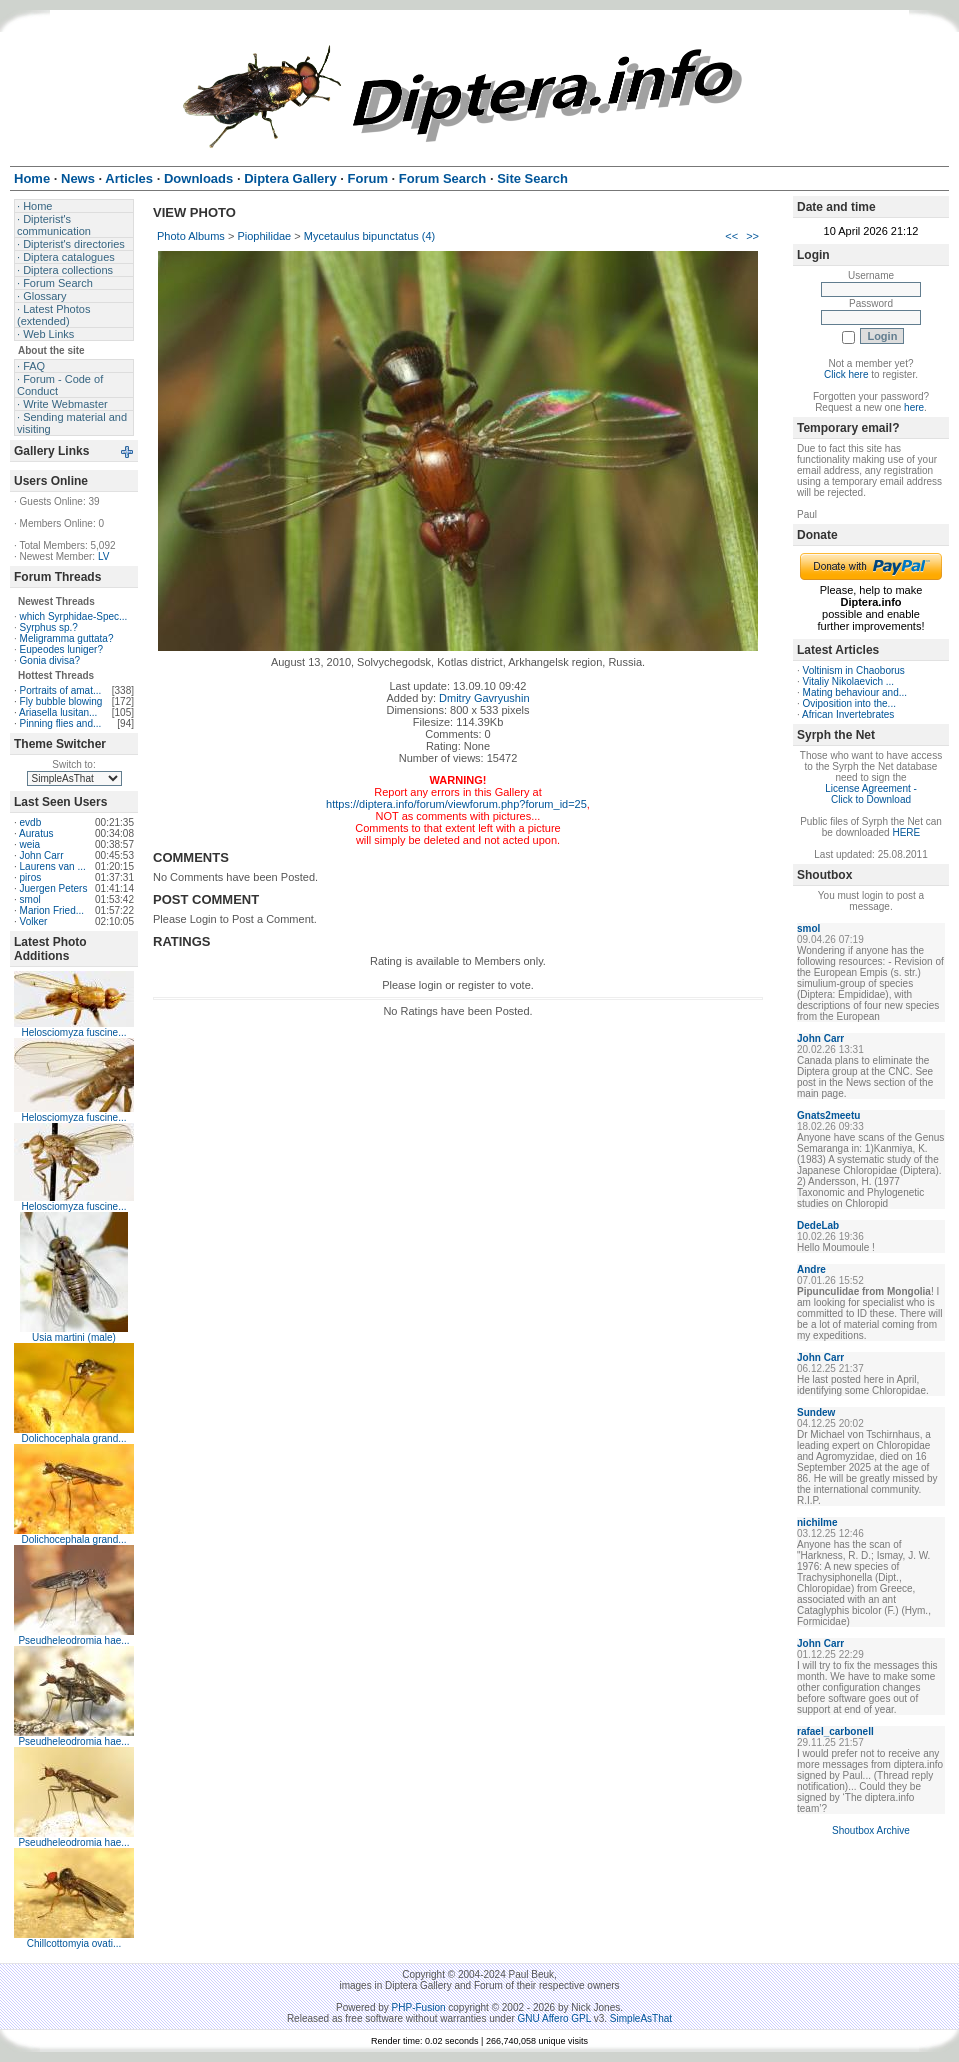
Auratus (36, 833)
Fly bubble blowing (61, 701)
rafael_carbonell (835, 1731)
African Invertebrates (848, 714)
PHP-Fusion (419, 2007)
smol (30, 899)
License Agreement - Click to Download (871, 794)
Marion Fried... (52, 910)
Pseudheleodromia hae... (73, 1640)
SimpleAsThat (641, 2018)
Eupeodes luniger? (61, 649)
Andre (811, 1269)
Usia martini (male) (74, 1337)
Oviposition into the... (849, 703)
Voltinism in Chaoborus (854, 670)
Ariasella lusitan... (58, 712)
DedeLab (818, 1225)
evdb (31, 822)
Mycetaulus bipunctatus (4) (369, 236)
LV (104, 556)
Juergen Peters (54, 888)
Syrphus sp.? (49, 627)
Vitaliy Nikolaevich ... (849, 681)
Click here (846, 374)
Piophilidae (264, 236)
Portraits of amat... (61, 690)
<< (731, 236)
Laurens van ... (53, 866)
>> (752, 236)
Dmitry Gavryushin (484, 698)
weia (30, 844)
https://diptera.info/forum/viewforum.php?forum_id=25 (456, 804)
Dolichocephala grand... (73, 1438)
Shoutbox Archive (871, 1830)
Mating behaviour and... (855, 692)
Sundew (816, 1412)
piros (31, 877)
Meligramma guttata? (67, 638)
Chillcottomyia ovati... (74, 1943)
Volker (34, 921)
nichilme (817, 1522)
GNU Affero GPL (554, 2018)
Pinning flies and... (61, 723)
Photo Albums (191, 236)
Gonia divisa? (50, 660)
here (914, 407)
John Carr (42, 855)
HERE (906, 832)
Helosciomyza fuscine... (73, 1032)
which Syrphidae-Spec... (74, 616)
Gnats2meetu (828, 1115)
